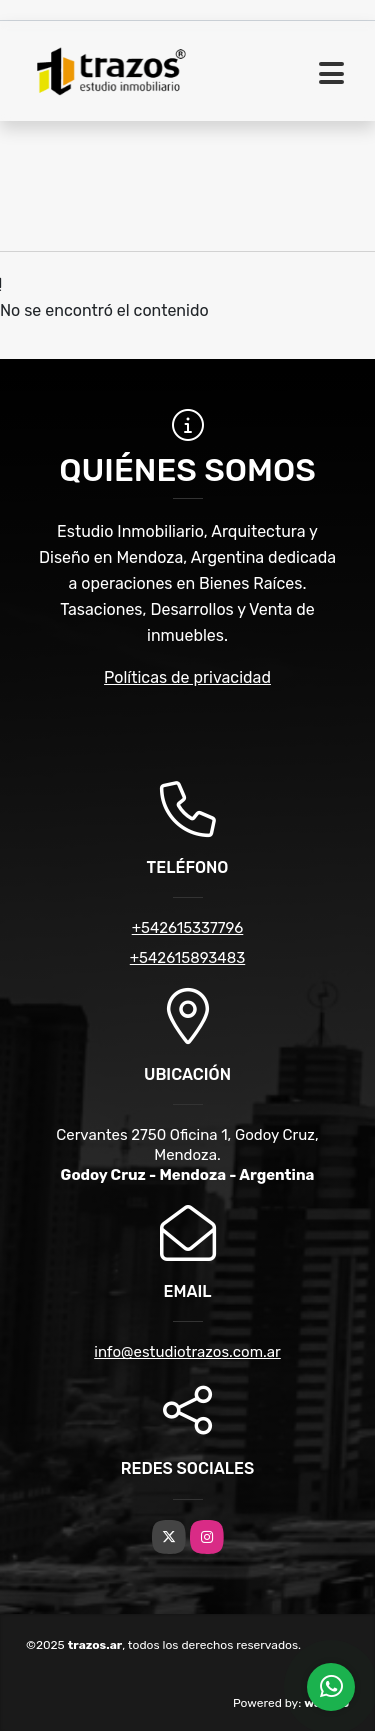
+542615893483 (187, 958)
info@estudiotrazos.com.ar (187, 1352)
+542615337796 (188, 928)
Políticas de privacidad (187, 677)
